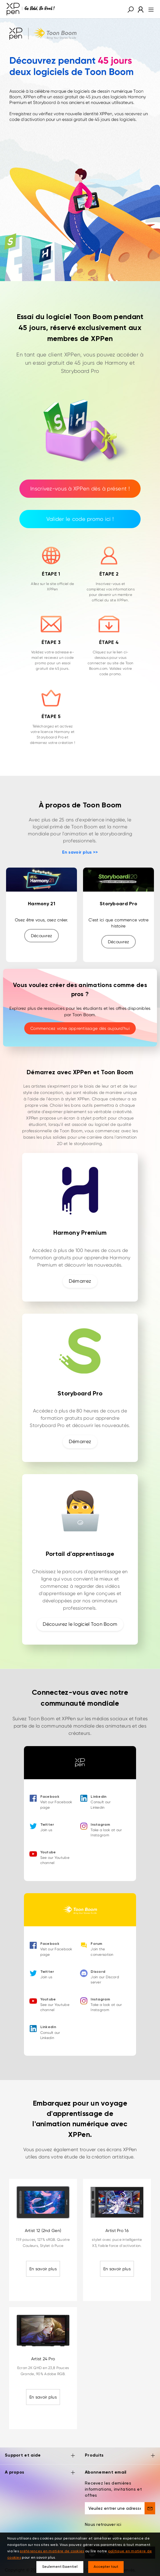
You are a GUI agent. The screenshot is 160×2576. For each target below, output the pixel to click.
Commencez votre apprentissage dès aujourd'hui (80, 1028)
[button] (131, 9)
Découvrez (41, 935)
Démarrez (80, 1281)
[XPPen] (30, 9)
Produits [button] (120, 2455)
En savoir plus (43, 2268)
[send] (150, 2508)
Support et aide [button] (40, 2455)
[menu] (149, 9)
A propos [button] (40, 2472)
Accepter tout (106, 2567)
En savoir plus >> (80, 852)
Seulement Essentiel (60, 2567)
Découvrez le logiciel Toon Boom (80, 1624)
